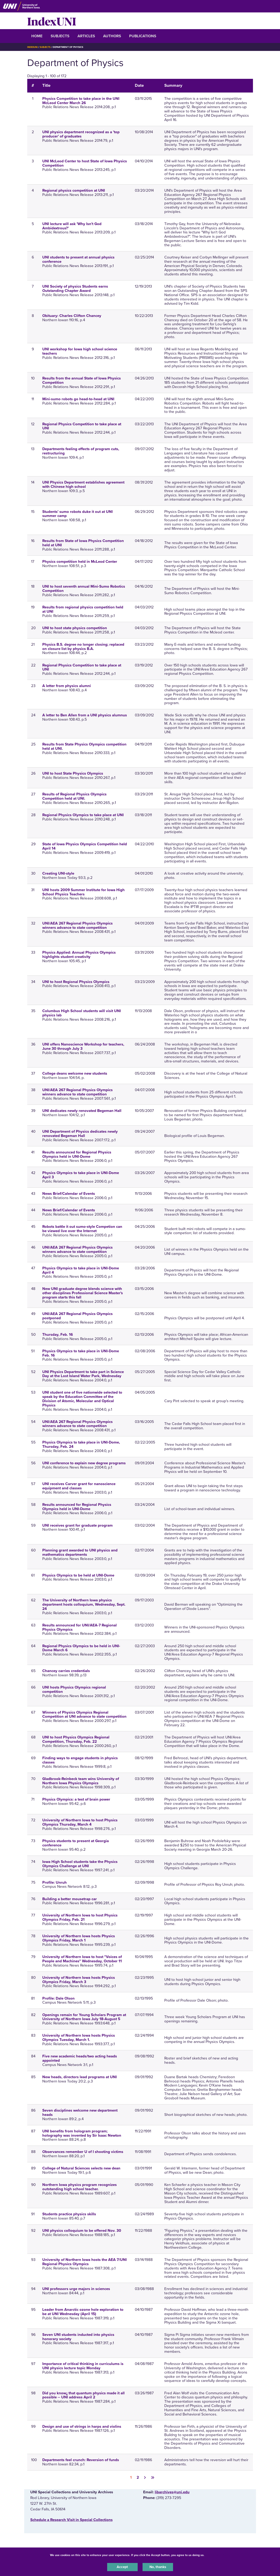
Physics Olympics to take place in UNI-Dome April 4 (80, 1270)
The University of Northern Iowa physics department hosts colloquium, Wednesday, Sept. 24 (83, 1604)
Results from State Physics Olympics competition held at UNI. (84, 746)
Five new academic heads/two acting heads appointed (79, 2058)
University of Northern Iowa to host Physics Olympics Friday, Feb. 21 (80, 1917)
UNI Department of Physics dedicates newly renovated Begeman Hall (80, 1133)
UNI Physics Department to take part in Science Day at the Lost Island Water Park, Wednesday (83, 1374)
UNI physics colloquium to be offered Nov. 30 (81, 2230)
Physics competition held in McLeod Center (79, 561)
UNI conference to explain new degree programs (84, 1463)
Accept (122, 2566)
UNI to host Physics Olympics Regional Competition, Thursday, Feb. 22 (75, 1739)
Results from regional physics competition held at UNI (82, 609)
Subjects (60, 36)
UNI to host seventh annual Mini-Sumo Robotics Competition (83, 588)
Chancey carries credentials (66, 1671)
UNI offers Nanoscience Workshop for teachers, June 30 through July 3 (83, 1046)
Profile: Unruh (54, 1882)
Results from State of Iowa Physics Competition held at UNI (83, 543)
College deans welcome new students (74, 1073)
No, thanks (157, 2566)
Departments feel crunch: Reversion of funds (80, 2460)
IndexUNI (51, 21)
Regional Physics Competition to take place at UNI (81, 426)
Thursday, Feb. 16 (57, 1334)
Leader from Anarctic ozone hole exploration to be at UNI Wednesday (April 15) (82, 2311)
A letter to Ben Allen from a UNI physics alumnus (84, 715)
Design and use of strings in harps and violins (81, 2426)
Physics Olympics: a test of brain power (76, 1799)
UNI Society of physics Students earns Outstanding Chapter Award (75, 288)
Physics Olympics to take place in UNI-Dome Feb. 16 (80, 1353)
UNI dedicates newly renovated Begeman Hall (81, 1110)
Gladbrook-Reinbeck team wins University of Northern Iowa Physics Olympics (80, 1781)
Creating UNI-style (58, 873)
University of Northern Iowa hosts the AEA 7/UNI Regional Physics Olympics (84, 2261)
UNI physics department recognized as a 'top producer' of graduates (81, 134)
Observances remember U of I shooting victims (82, 2151)
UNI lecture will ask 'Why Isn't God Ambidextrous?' (71, 226)
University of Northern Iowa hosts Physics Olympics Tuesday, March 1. (78, 2037)
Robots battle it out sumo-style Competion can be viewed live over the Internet (82, 1228)
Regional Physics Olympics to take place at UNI (83, 815)
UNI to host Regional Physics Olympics (75, 982)
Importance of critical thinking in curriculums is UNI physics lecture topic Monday (82, 2366)
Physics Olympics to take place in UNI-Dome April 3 (80, 1175)
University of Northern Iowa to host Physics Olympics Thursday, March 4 (80, 1822)
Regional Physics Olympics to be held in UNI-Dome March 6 (81, 1648)
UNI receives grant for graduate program (77, 1525)
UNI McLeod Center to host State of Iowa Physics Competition (84, 163)
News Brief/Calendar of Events (68, 1193)
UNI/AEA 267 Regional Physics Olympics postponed (77, 1316)
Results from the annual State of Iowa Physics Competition (81, 380)
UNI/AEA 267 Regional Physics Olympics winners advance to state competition (77, 925)
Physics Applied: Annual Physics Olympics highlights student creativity (79, 954)
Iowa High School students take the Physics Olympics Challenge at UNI (80, 1863)
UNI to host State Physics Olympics (72, 773)
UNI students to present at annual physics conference (78, 259)
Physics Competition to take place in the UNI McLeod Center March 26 (80, 100)
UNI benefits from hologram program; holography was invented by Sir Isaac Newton (81, 2133)
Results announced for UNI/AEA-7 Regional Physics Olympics (79, 1627)
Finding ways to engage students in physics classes (80, 1760)
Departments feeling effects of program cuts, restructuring (80, 451)
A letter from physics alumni (66, 686)
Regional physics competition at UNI (73, 190)
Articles (86, 36)
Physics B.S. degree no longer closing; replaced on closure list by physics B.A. (83, 646)
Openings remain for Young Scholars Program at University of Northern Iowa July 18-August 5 (84, 2017)
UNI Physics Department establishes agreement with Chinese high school (83, 484)
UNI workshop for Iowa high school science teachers (79, 351)
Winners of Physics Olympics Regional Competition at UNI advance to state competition (84, 1714)
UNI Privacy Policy (218, 2554)
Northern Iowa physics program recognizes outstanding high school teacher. (79, 2186)
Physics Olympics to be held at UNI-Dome (78, 1575)
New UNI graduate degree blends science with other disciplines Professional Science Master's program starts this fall (82, 1293)
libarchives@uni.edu (172, 2492)
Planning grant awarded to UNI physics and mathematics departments (80, 1552)
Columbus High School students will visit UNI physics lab (81, 1013)
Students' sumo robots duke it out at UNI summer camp (77, 513)
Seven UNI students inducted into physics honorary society (78, 2336)
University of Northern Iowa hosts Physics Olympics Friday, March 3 (78, 1979)
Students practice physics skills (69, 2214)
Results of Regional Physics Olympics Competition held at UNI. (74, 796)
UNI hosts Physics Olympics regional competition (74, 1689)
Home (36, 36)
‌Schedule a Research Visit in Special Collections (71, 2520)
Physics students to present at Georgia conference (75, 1843)
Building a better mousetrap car (69, 1899)
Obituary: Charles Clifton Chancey (71, 315)
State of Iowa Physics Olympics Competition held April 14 (84, 846)
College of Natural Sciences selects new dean (81, 2168)
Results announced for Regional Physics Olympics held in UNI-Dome (76, 1154)
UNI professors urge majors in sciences (76, 2289)
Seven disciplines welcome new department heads (80, 2112)
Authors (112, 36)
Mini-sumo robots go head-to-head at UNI (78, 399)
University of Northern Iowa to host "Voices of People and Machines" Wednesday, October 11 (82, 1959)
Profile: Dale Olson (58, 1998)
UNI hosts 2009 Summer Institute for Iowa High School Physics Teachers (83, 892)
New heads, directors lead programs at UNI (79, 2077)
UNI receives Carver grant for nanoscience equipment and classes (78, 1486)
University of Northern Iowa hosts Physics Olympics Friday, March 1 (78, 1938)
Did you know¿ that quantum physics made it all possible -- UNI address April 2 (83, 2395)
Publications (142, 36)
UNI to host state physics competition (74, 628)
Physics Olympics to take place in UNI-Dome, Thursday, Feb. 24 (81, 1444)
